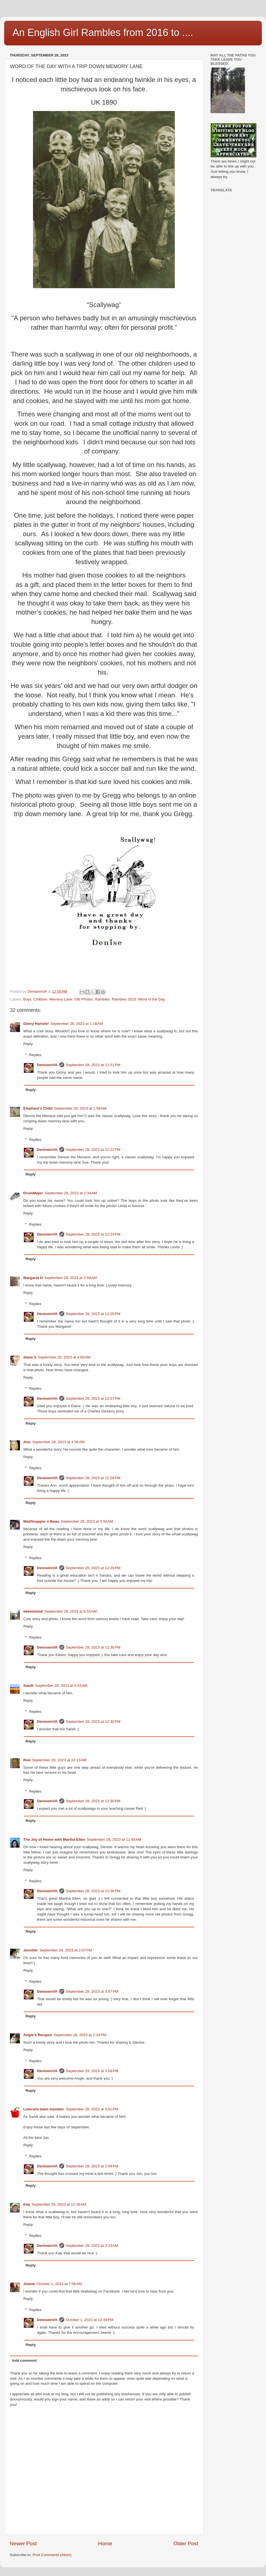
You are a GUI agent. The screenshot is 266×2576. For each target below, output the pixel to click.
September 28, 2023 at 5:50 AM (87, 1521)
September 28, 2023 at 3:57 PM (92, 1991)
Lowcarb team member (43, 2109)
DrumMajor (33, 1193)
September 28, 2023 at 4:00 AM (64, 1357)
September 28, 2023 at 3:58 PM (92, 2071)
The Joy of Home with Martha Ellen (54, 1839)
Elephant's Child (37, 1108)
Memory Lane (61, 999)
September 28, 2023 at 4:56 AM (58, 1442)
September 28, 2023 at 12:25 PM (93, 1314)
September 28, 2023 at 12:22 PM (93, 1150)
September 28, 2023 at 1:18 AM (76, 1024)
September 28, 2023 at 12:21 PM (93, 1065)
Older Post (185, 2543)
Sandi (28, 1685)
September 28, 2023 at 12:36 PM (93, 1891)
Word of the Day (151, 999)
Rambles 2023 (124, 999)
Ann (26, 1442)
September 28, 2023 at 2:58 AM (71, 1278)
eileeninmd (33, 1611)
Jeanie (29, 2284)
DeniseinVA (47, 1065)
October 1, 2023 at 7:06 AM (59, 2284)
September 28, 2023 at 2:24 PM (80, 2035)
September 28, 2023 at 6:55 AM (71, 1611)
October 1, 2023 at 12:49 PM (89, 2320)
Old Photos (84, 999)
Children (40, 999)
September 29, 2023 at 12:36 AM (59, 2204)
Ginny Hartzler (36, 1024)
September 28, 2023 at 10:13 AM (59, 1760)
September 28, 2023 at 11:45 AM (114, 1839)
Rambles (102, 999)
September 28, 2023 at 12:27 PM (93, 1398)
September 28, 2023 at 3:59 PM (92, 2166)
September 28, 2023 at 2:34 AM (71, 1193)
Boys (27, 999)
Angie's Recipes (37, 2035)
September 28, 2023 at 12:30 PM (93, 1647)
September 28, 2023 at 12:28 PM (93, 1478)
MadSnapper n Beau (41, 1521)
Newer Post (23, 2543)
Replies (35, 1055)
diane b (29, 1357)
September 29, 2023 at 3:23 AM (92, 2246)
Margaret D (33, 1278)
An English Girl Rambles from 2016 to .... (102, 32)
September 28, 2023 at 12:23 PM (93, 1234)
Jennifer (30, 1950)
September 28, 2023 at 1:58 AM (80, 1108)
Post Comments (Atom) (52, 2555)
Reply (28, 1044)
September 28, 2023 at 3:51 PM (92, 2109)
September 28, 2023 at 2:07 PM (66, 1950)
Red (26, 1760)
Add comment (24, 2360)
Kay (26, 2204)
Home (105, 2543)
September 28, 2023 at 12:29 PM (93, 1568)
